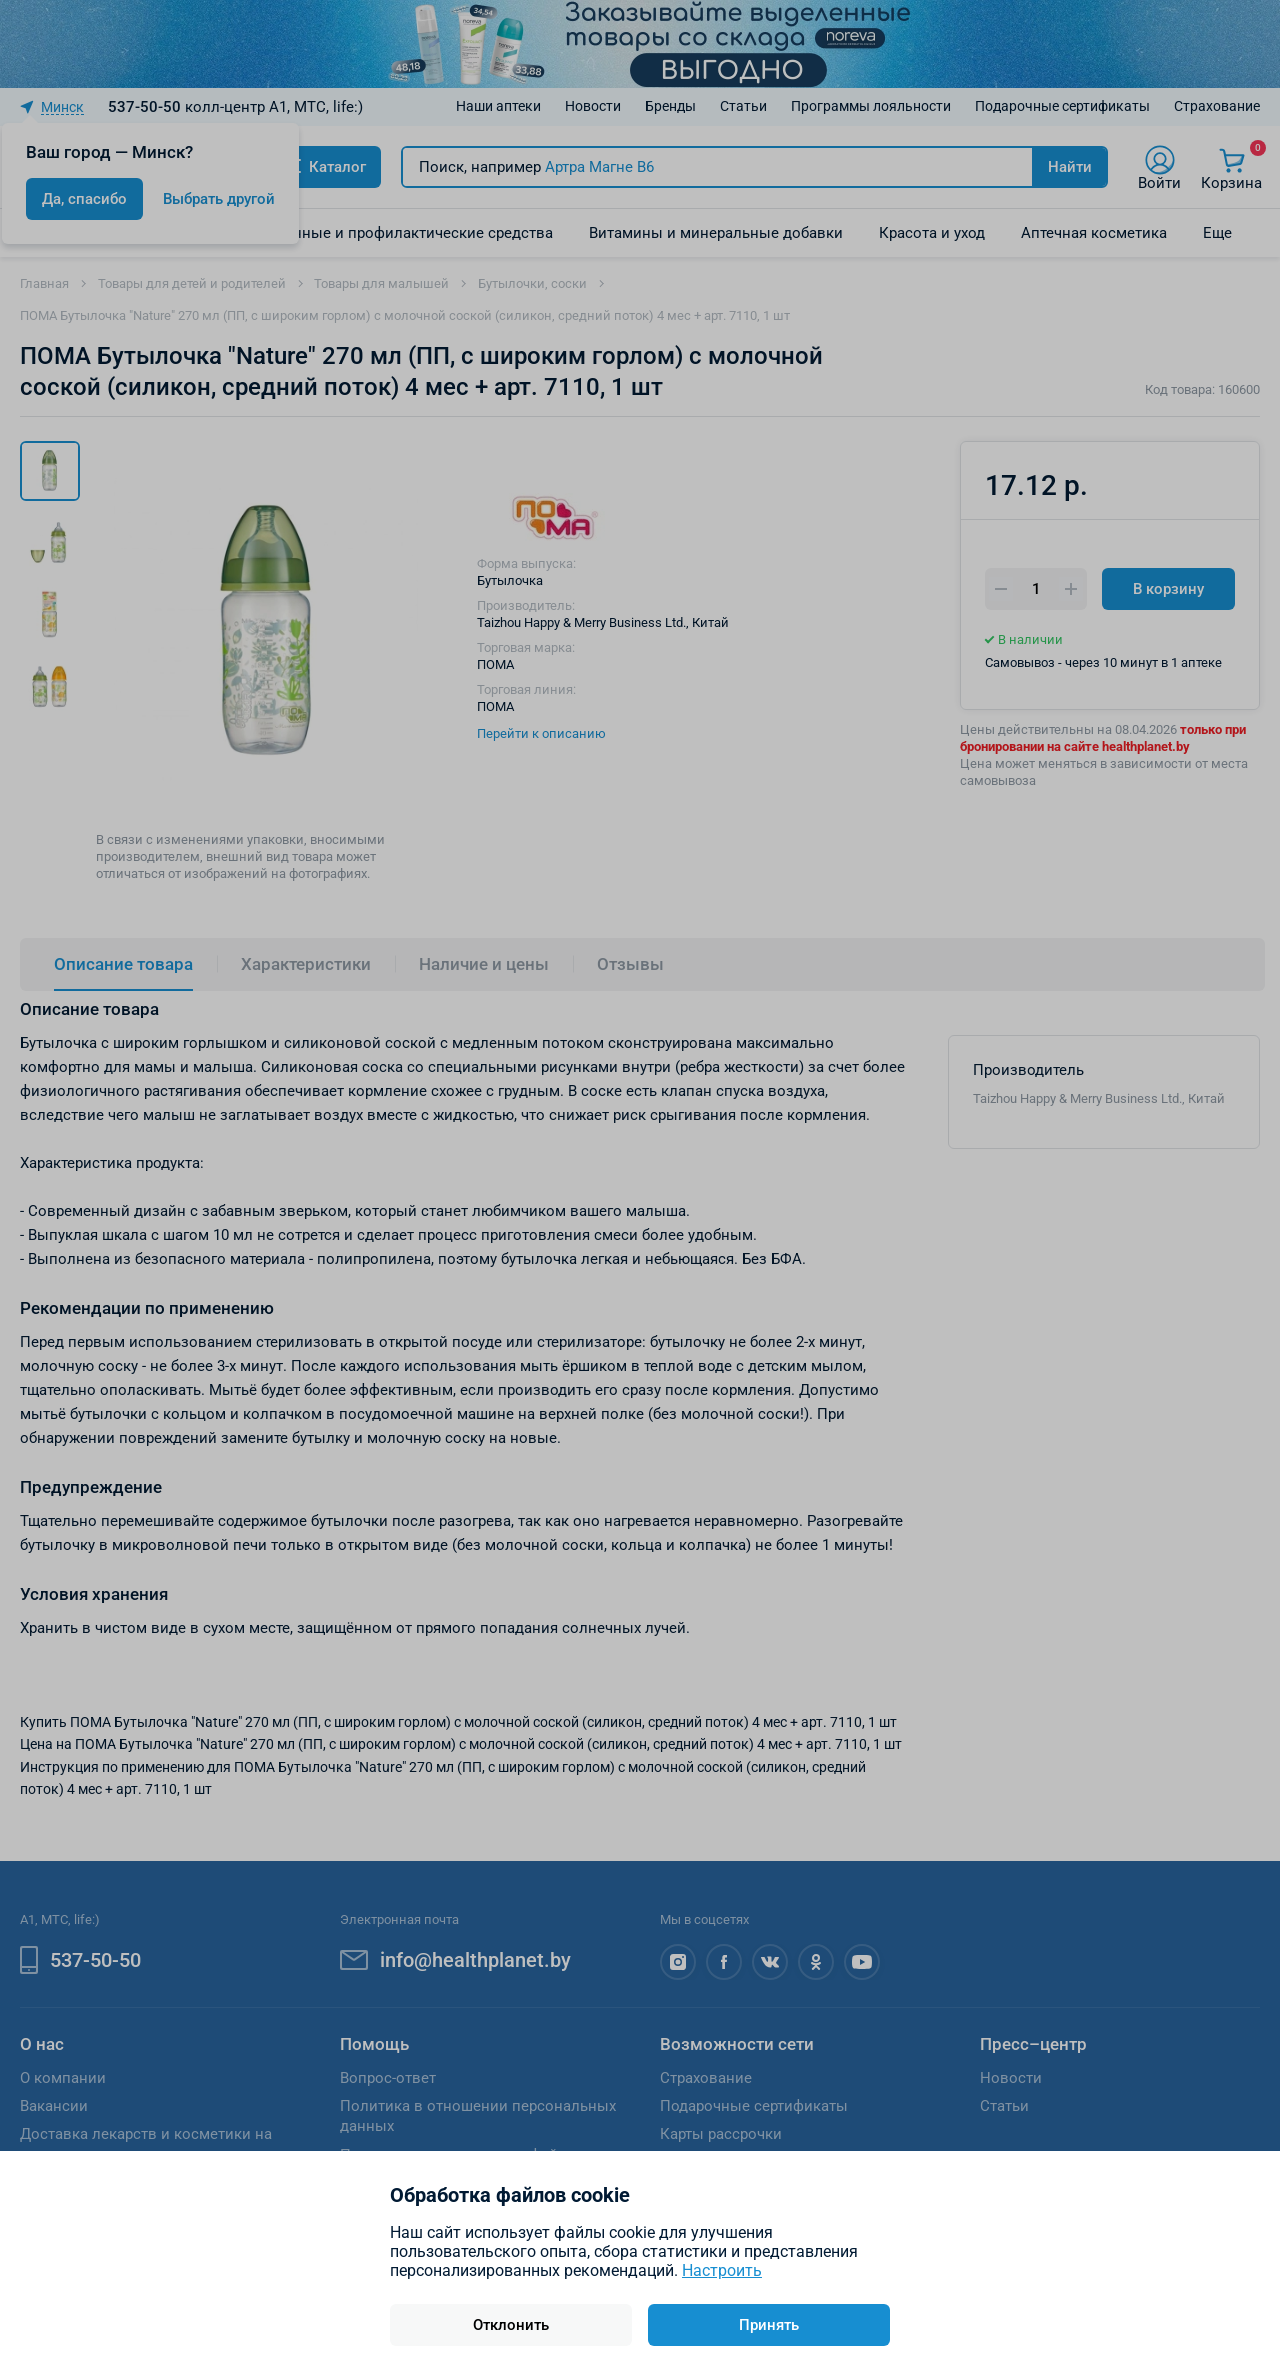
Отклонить (511, 2325)
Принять (769, 2325)
